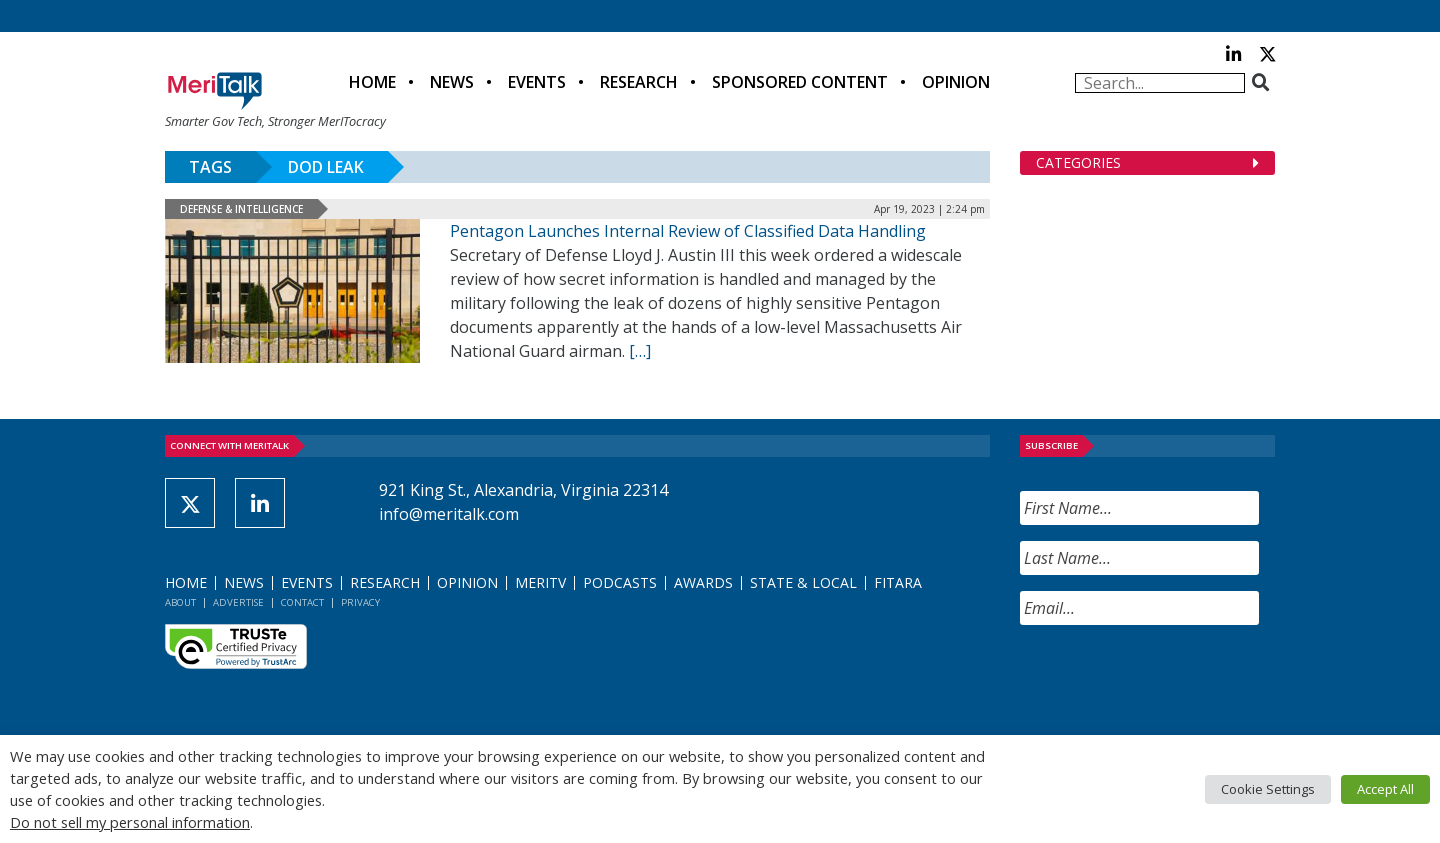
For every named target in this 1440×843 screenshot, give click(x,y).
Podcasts (620, 582)
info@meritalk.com (449, 514)
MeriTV (540, 582)
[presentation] (1172, 680)
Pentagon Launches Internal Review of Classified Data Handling (688, 231)
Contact (302, 602)
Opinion (956, 82)
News (452, 82)
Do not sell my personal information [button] (130, 822)
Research (639, 82)
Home (372, 82)
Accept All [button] (1385, 789)
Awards (703, 582)
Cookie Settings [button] (1268, 789)
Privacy (360, 602)
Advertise (238, 602)
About (180, 602)
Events (537, 82)
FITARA (898, 582)
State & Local (803, 582)
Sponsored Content (800, 82)
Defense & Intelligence (241, 209)
